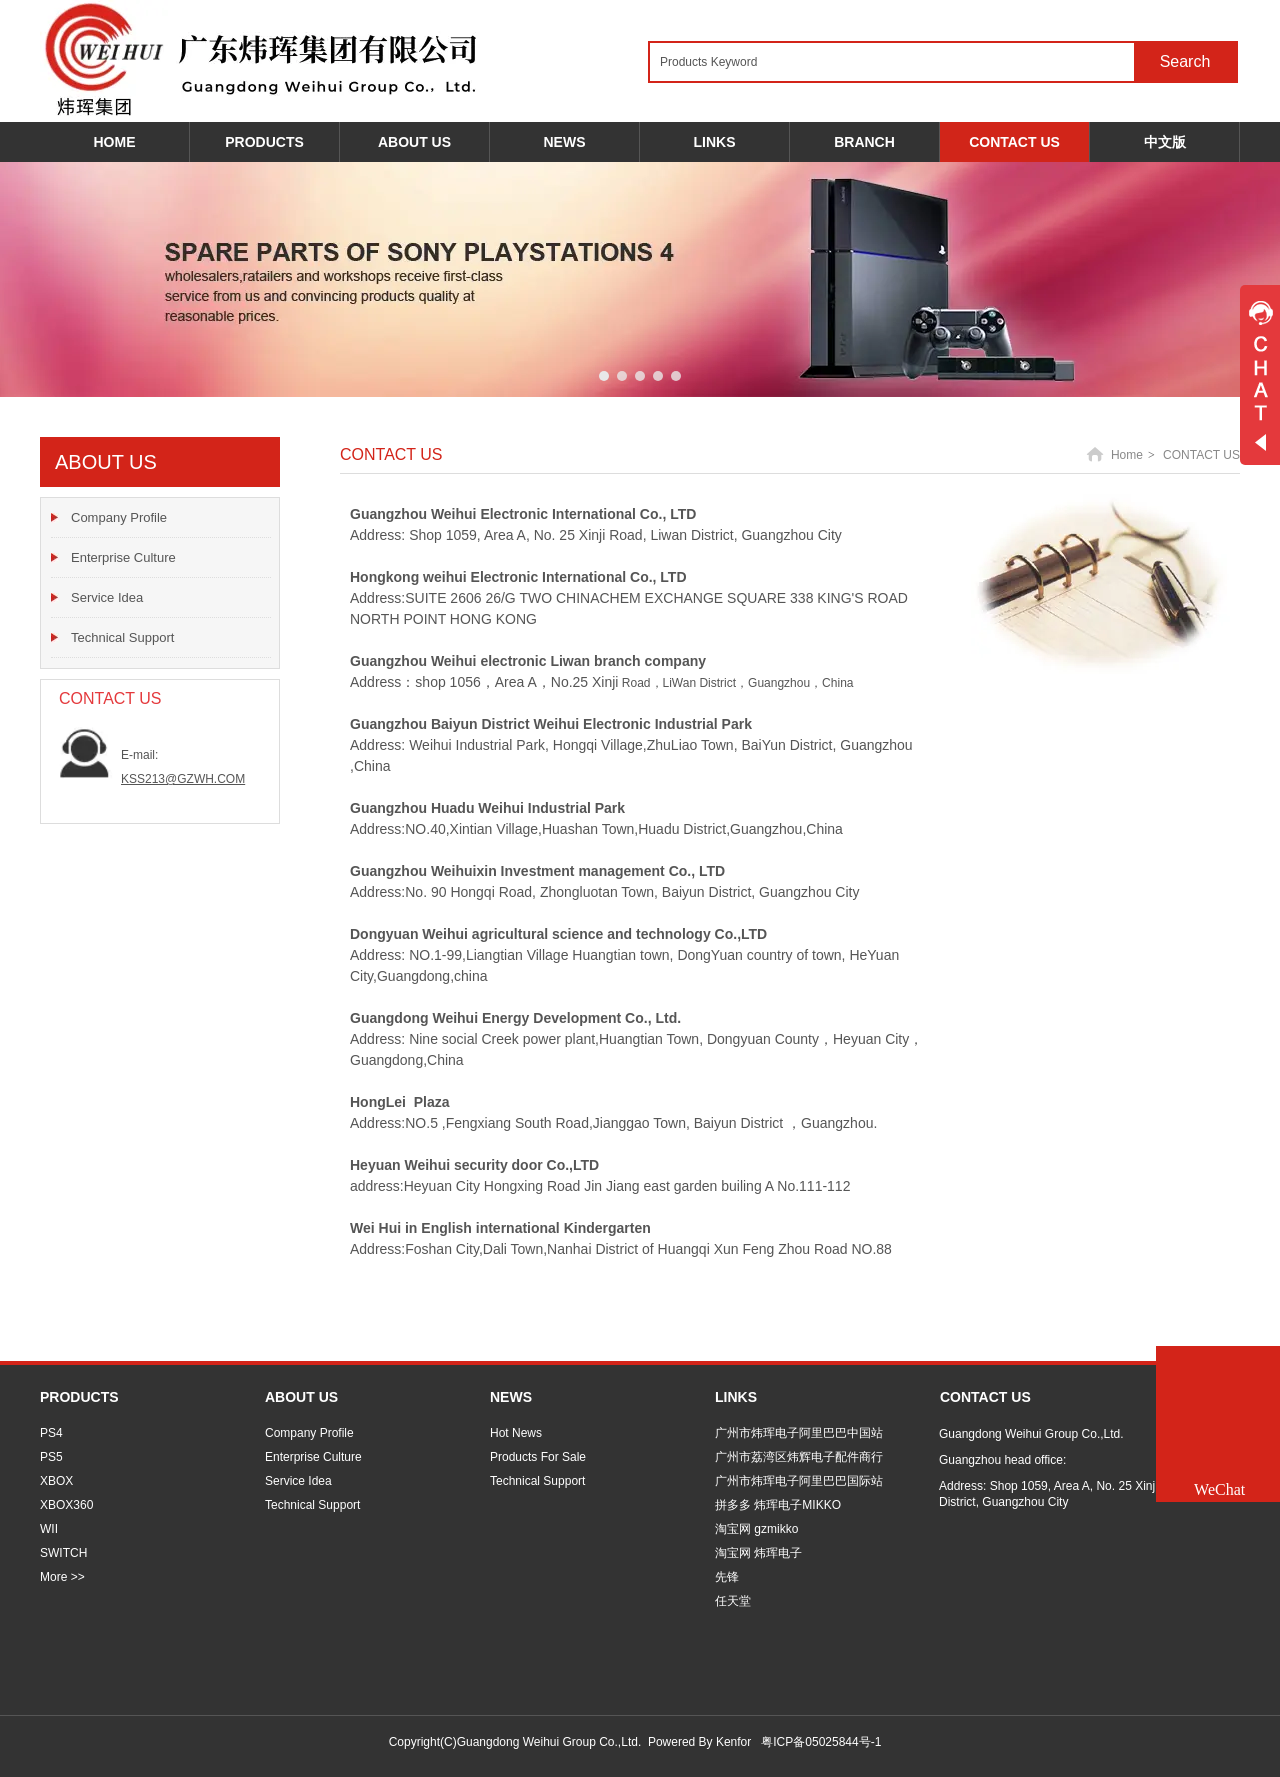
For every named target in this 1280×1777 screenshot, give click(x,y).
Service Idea (298, 1481)
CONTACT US (1201, 455)
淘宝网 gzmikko (756, 1529)
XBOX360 (66, 1505)
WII (49, 1529)
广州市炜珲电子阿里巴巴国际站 (799, 1481)
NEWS (511, 1397)
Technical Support (312, 1505)
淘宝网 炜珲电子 (758, 1553)
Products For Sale (538, 1457)
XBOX (56, 1481)
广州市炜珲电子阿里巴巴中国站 (799, 1433)
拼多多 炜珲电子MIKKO (778, 1505)
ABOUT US (301, 1397)
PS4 (51, 1433)
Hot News (516, 1433)
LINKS (736, 1397)
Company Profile (309, 1433)
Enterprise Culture (313, 1457)
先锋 (727, 1577)
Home (1127, 455)
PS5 (51, 1457)
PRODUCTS (79, 1397)
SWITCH (63, 1553)
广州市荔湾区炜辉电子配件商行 (799, 1457)
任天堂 (733, 1601)
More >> (62, 1577)
